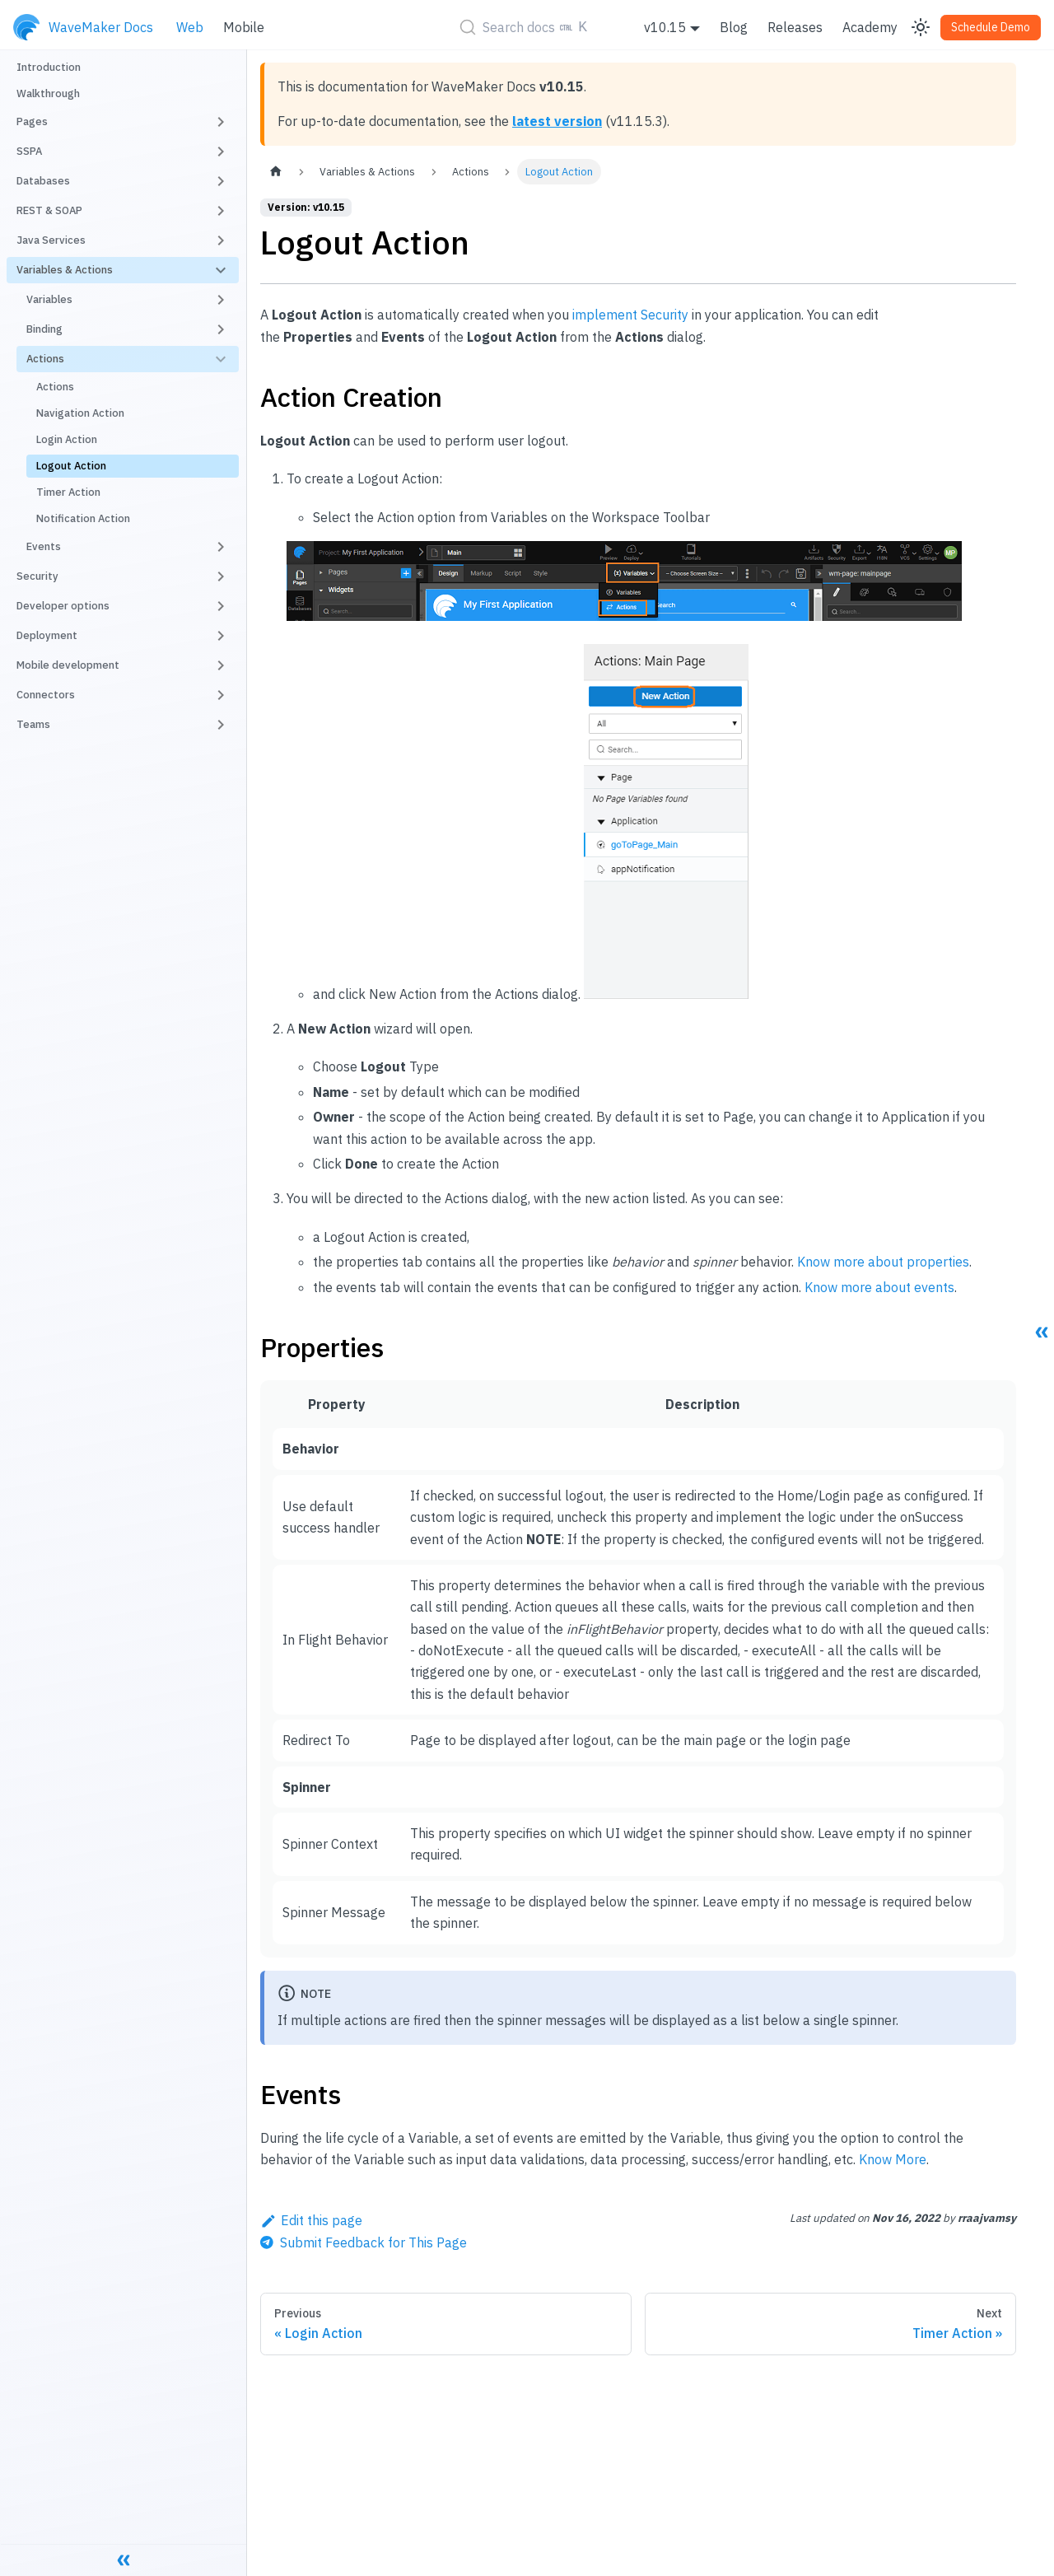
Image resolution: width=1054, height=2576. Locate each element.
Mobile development (67, 665)
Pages (32, 121)
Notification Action (83, 518)
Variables (49, 299)
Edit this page (311, 2220)
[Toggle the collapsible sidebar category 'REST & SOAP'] (221, 211)
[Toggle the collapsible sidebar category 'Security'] (221, 576)
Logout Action (71, 466)
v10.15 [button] (665, 27)
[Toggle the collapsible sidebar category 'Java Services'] (221, 240)
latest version (557, 121)
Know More (892, 2159)
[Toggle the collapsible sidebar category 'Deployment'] (221, 636)
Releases (795, 27)
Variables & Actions (64, 270)
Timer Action (68, 492)
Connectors (45, 695)
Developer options (63, 606)
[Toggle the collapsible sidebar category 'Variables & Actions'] (221, 270)
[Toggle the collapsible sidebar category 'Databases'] (221, 181)
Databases (43, 181)
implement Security (630, 314)
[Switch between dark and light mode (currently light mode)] (920, 27)
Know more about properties (883, 1261)
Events (43, 546)
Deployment (46, 635)
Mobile (243, 27)
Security (37, 576)
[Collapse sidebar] (123, 2559)
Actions (45, 359)
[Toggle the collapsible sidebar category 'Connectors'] (221, 695)
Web (189, 27)
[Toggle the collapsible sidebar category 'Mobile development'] (221, 665)
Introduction (48, 67)
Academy (870, 27)
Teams (33, 724)
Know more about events (879, 1287)
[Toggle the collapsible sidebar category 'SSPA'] (221, 151)
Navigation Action (80, 413)
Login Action (66, 439)
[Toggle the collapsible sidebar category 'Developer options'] (221, 606)
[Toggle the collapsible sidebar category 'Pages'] (221, 122)
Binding (44, 329)
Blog (734, 27)
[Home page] (275, 171)
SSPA (29, 151)
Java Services (51, 240)
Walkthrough (48, 93)
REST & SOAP (49, 210)
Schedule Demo (990, 27)
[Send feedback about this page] (363, 2242)
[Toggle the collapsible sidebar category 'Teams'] (221, 725)
